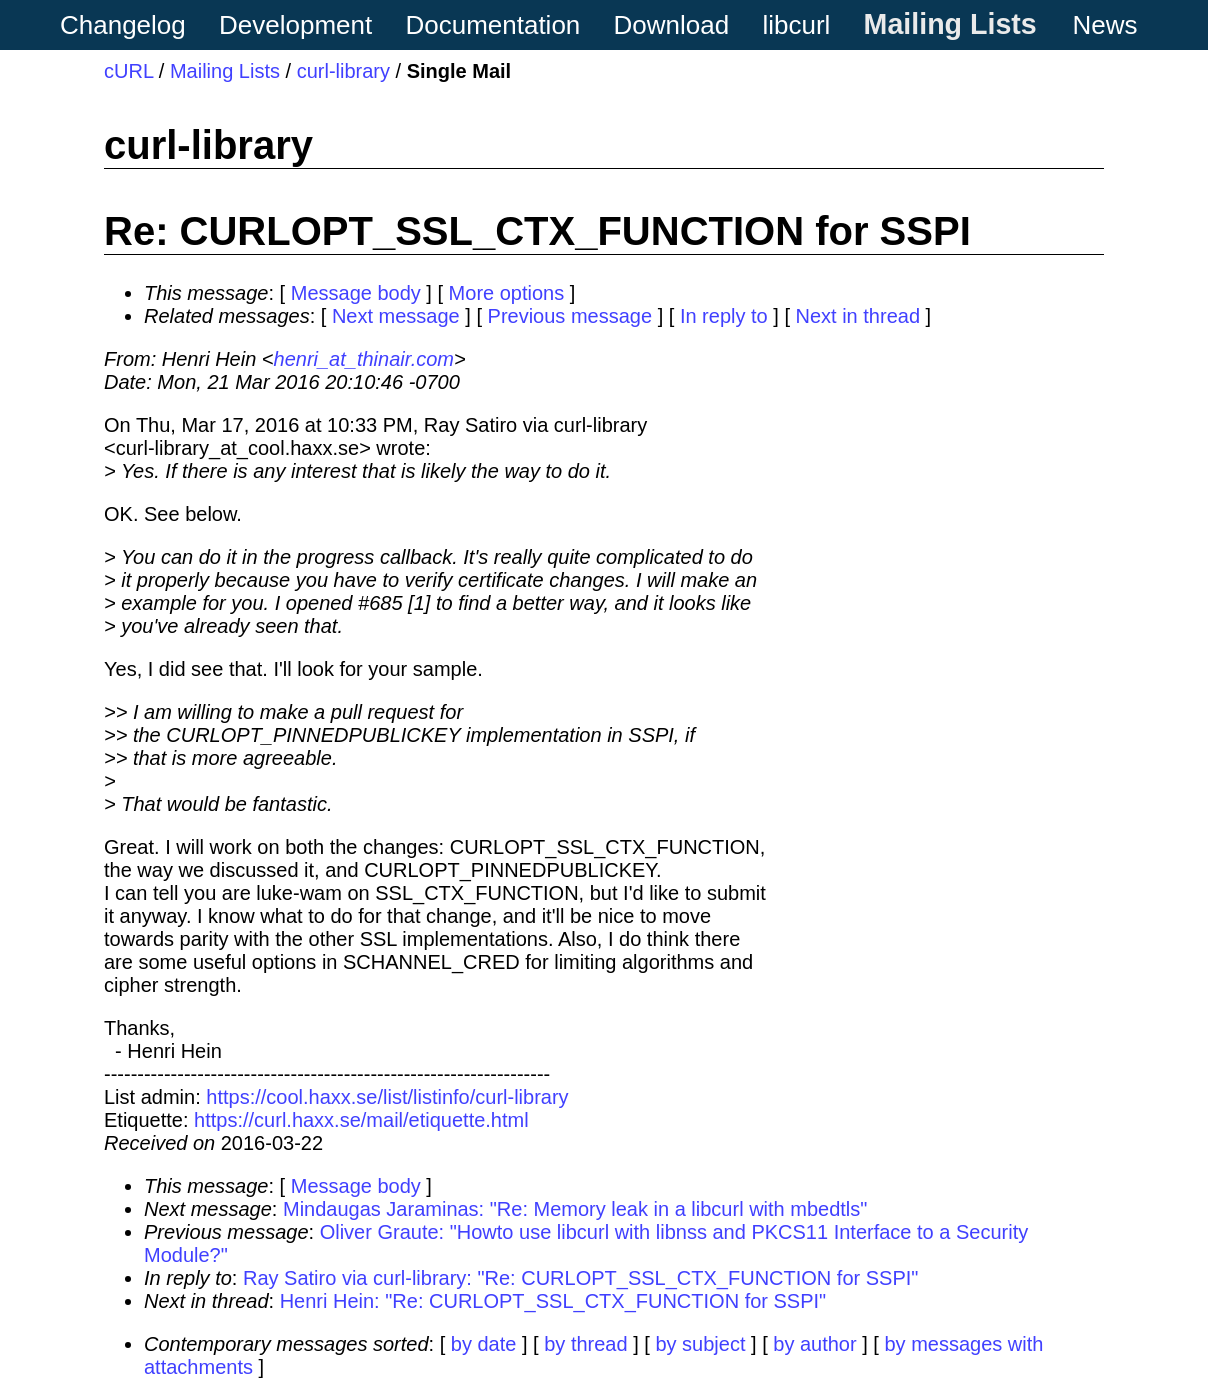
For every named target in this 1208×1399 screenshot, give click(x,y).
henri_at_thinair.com (364, 359)
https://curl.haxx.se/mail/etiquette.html (361, 1120)
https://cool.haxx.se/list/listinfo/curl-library (387, 1097)
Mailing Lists (950, 24)
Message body (356, 293)
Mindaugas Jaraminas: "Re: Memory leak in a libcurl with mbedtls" (575, 1209)
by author (814, 1344)
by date (484, 1344)
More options (507, 293)
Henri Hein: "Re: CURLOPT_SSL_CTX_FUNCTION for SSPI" (553, 1301)
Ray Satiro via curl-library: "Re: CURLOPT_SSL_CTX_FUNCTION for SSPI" (580, 1278)
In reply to (724, 316)
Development (295, 25)
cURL (128, 71)
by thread (585, 1344)
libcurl (796, 25)
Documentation (492, 25)
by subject (700, 1344)
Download (672, 25)
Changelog (123, 25)
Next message (396, 316)
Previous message (570, 316)
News (1105, 25)
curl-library (343, 71)
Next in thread (858, 316)
